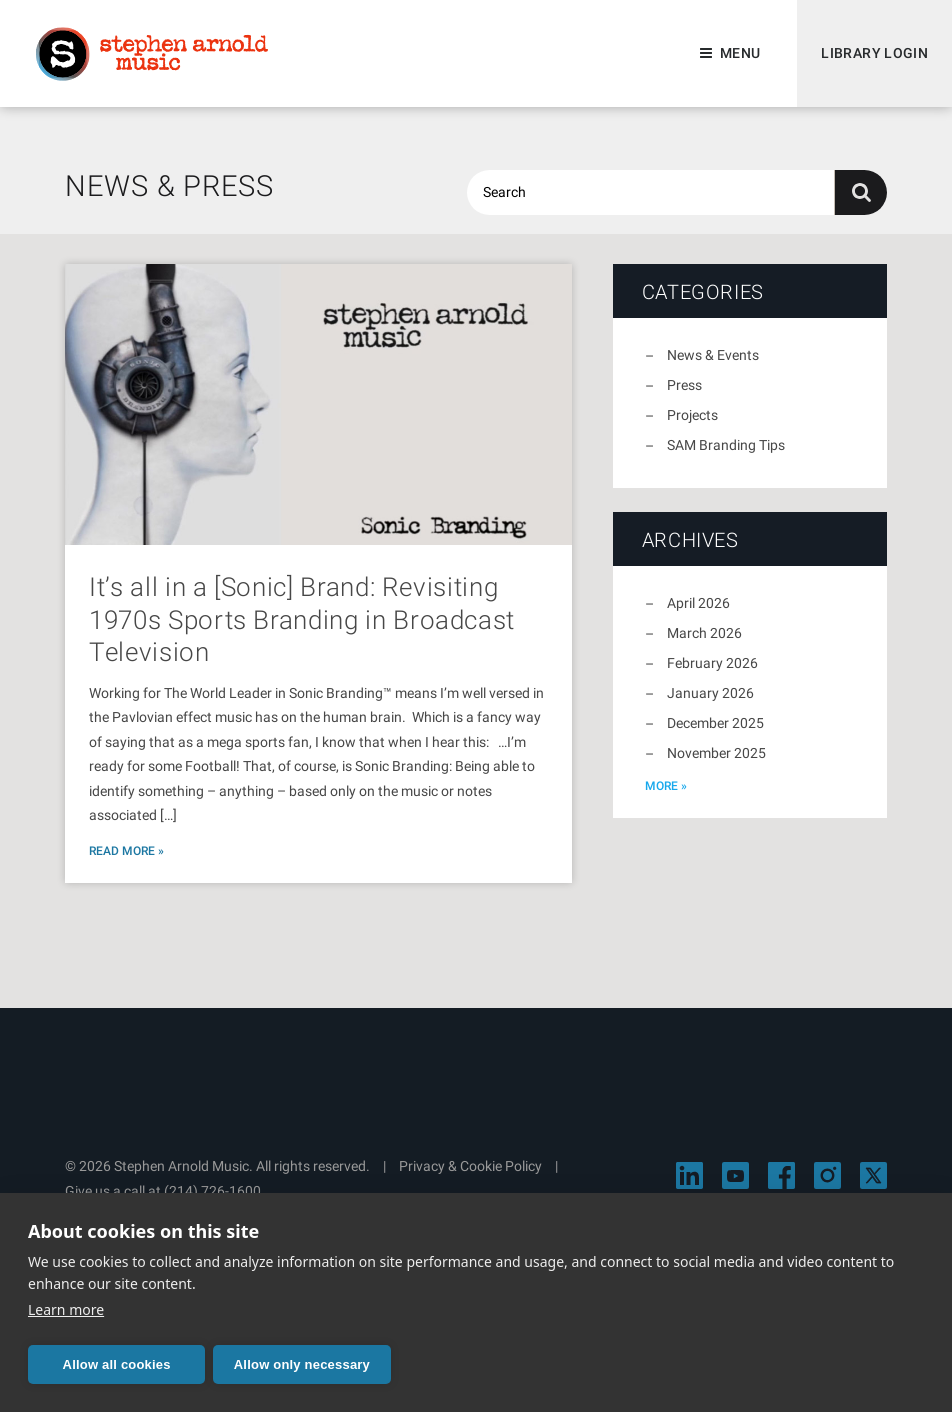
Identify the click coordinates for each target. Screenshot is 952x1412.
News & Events (713, 355)
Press (684, 385)
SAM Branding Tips (726, 445)
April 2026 (698, 603)
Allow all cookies (117, 1364)
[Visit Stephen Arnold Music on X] (873, 1175)
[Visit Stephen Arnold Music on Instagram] (827, 1175)
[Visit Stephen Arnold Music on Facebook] (781, 1175)
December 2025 (715, 723)
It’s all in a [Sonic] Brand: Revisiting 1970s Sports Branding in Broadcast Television (302, 619)
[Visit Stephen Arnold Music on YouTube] (735, 1175)
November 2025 (716, 753)
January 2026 (710, 693)
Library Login (874, 53)
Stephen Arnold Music (152, 54)
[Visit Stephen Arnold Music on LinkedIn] (689, 1175)
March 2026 (704, 633)
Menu (740, 53)
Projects (692, 415)
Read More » (126, 851)
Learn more (66, 1309)
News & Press (169, 186)
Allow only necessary (302, 1364)
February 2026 (712, 663)
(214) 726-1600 (212, 1191)
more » (666, 786)
